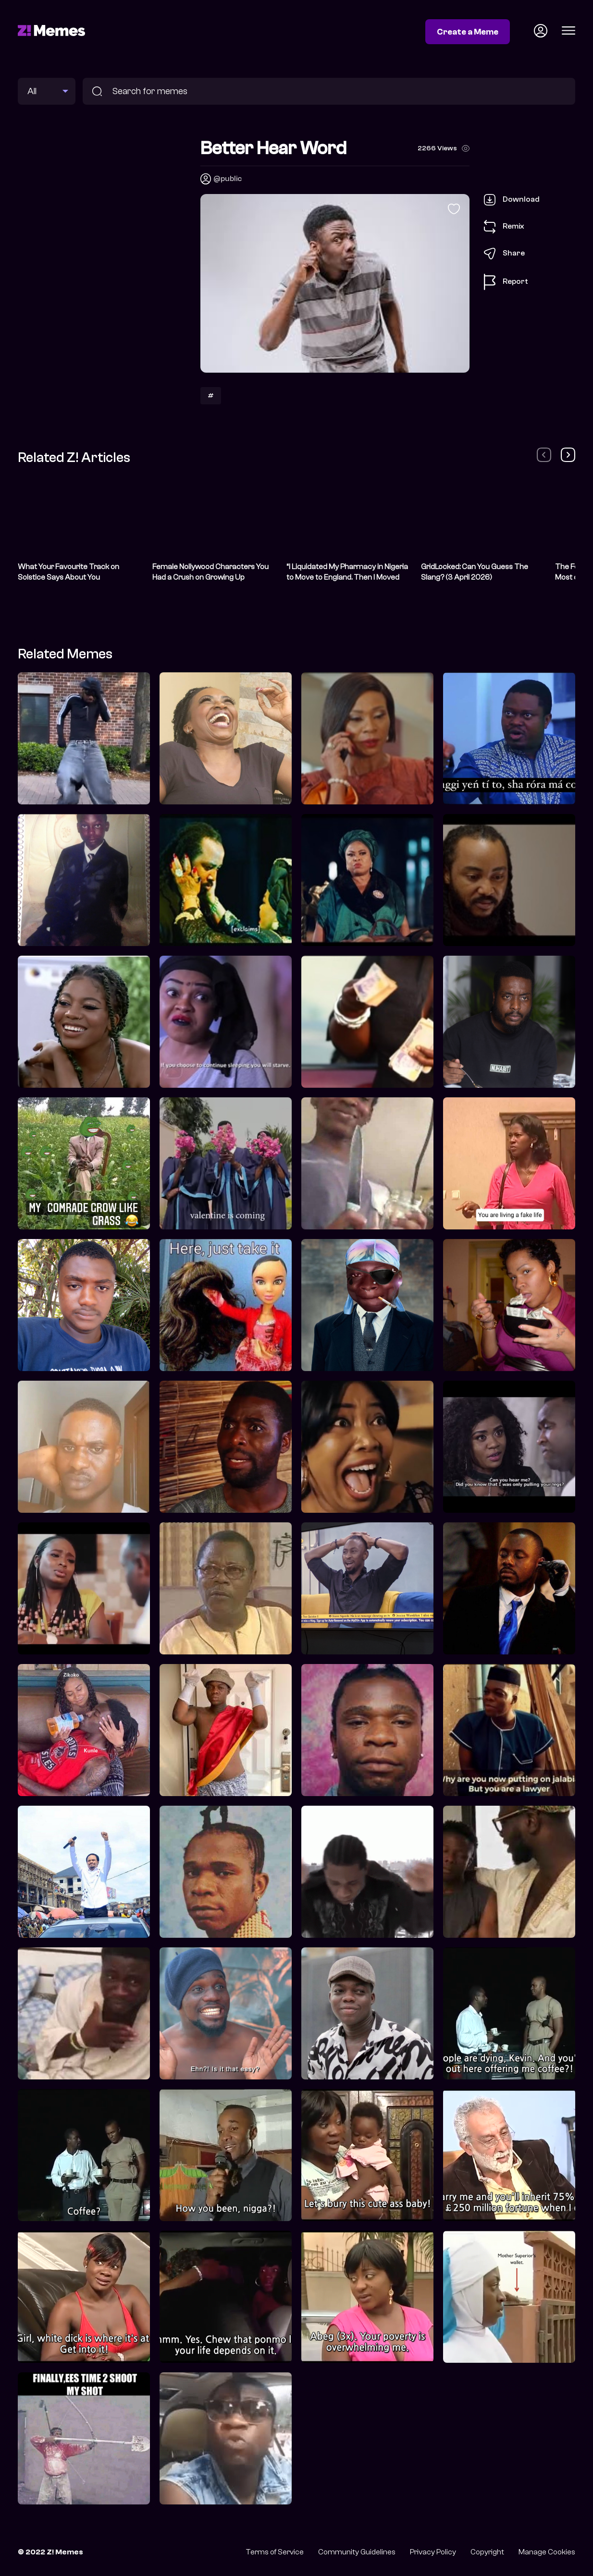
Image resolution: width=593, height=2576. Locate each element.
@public (227, 178)
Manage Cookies (547, 2552)
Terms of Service (275, 2552)
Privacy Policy (433, 2552)
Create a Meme (467, 31)
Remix (504, 226)
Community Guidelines (356, 2552)
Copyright (487, 2552)
